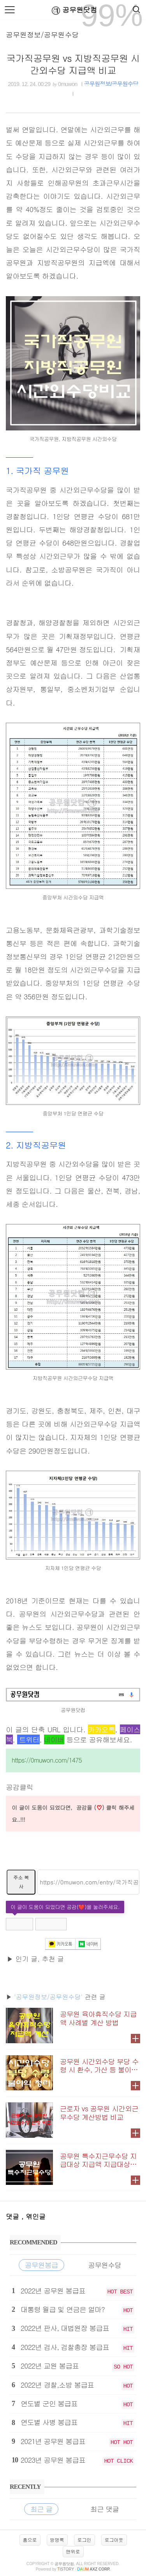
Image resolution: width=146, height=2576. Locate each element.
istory (65, 2569)
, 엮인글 (33, 2216)
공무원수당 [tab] (104, 2265)
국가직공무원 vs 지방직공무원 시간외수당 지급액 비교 (73, 64)
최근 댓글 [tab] (104, 2509)
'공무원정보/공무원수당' (48, 1996)
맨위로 (73, 2551)
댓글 (13, 2216)
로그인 (84, 2539)
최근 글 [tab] (41, 2509)
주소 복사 (21, 1881)
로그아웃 (114, 2539)
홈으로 (30, 2539)
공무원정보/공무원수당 (42, 34)
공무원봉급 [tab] (41, 2265)
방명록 (57, 2539)
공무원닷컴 (73, 10)
